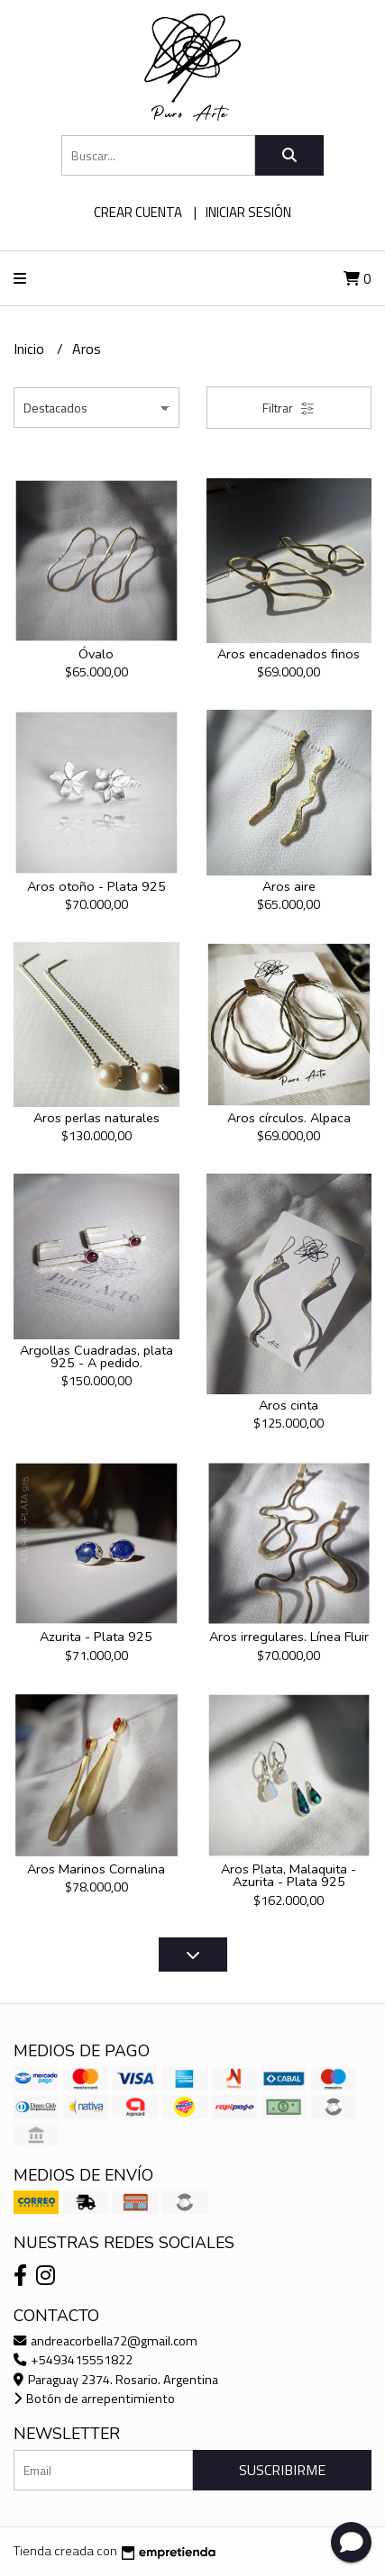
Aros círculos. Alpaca (289, 1118)
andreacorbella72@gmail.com (105, 2341)
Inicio (31, 348)
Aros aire (289, 886)
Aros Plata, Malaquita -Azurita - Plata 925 (288, 1875)
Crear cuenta (138, 212)
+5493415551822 (73, 2360)
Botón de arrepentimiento (94, 2398)
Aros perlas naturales (96, 1118)
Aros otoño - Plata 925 (96, 886)
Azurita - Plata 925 (96, 1637)
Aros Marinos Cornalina (96, 1869)
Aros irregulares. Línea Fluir (289, 1637)
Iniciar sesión (248, 212)
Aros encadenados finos (288, 654)
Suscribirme (282, 2470)
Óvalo (96, 654)
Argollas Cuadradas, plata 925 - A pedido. (96, 1356)
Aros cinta (288, 1405)
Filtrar (288, 407)
